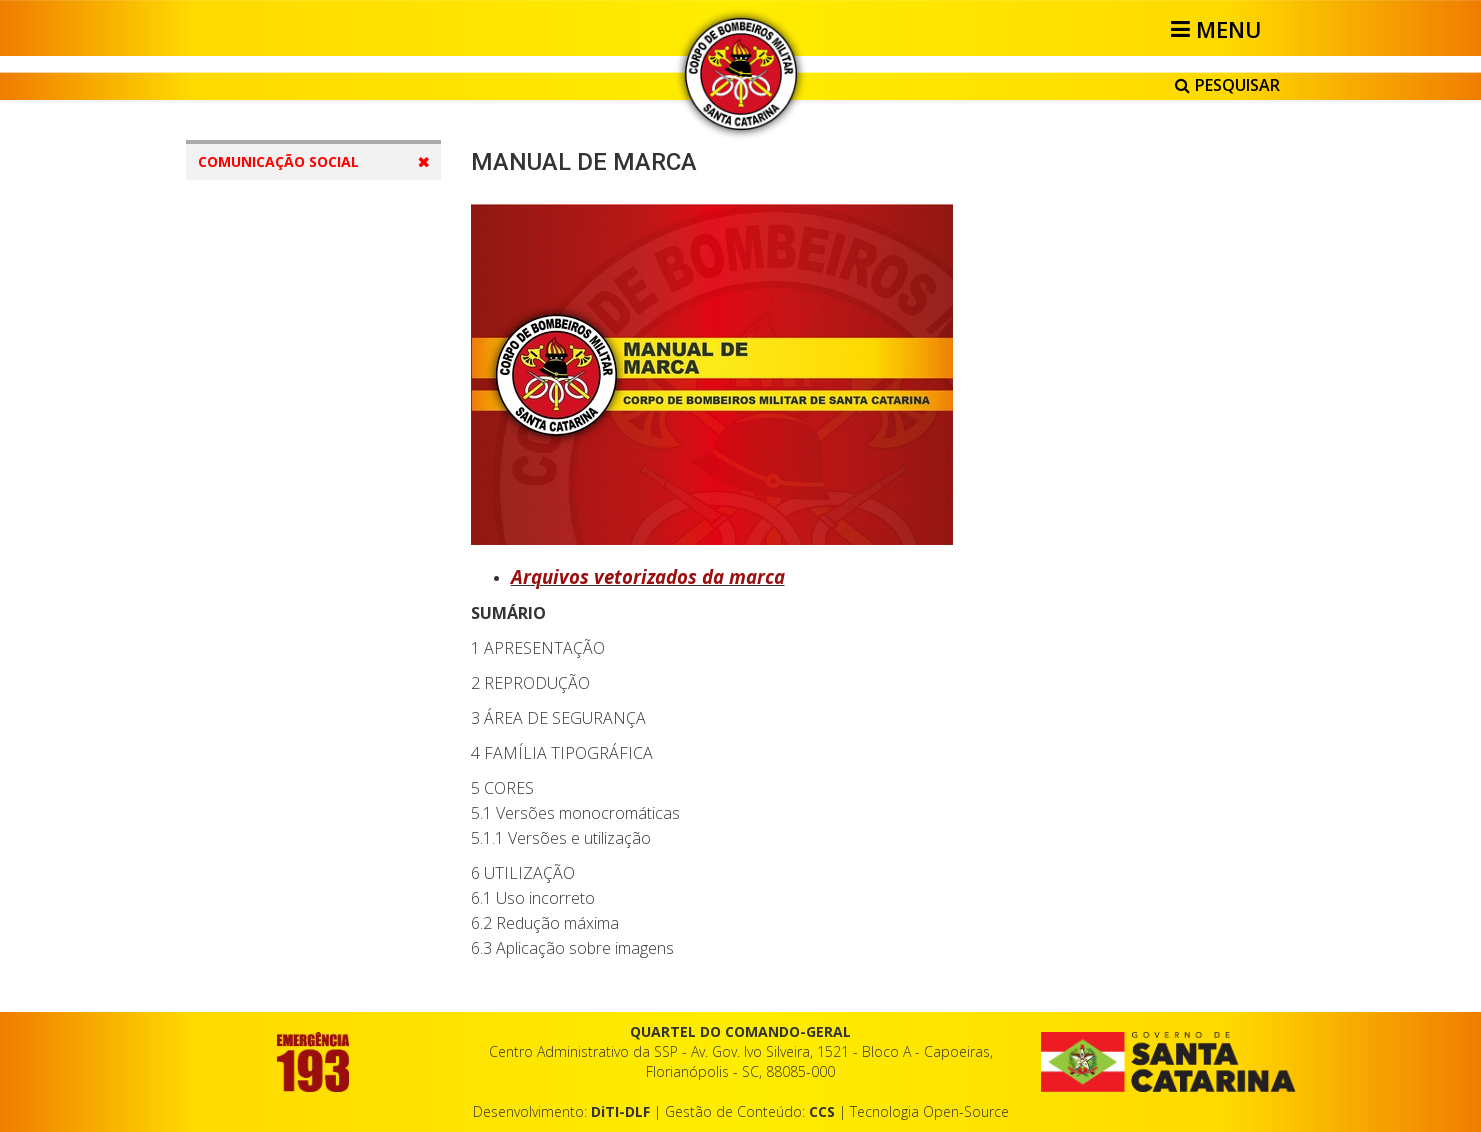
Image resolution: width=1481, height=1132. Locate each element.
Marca (258, 359)
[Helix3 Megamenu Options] (1219, 29)
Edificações (274, 435)
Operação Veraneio (300, 701)
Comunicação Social (303, 739)
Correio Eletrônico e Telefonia (296, 833)
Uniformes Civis (288, 625)
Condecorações (289, 587)
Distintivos (272, 549)
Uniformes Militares (301, 473)
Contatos (251, 203)
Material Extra (269, 965)
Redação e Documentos (317, 777)
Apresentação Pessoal (310, 663)
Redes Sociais (282, 889)
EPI (248, 511)
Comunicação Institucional (323, 283)
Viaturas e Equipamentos (318, 397)
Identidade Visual (292, 321)
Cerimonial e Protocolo (313, 927)
